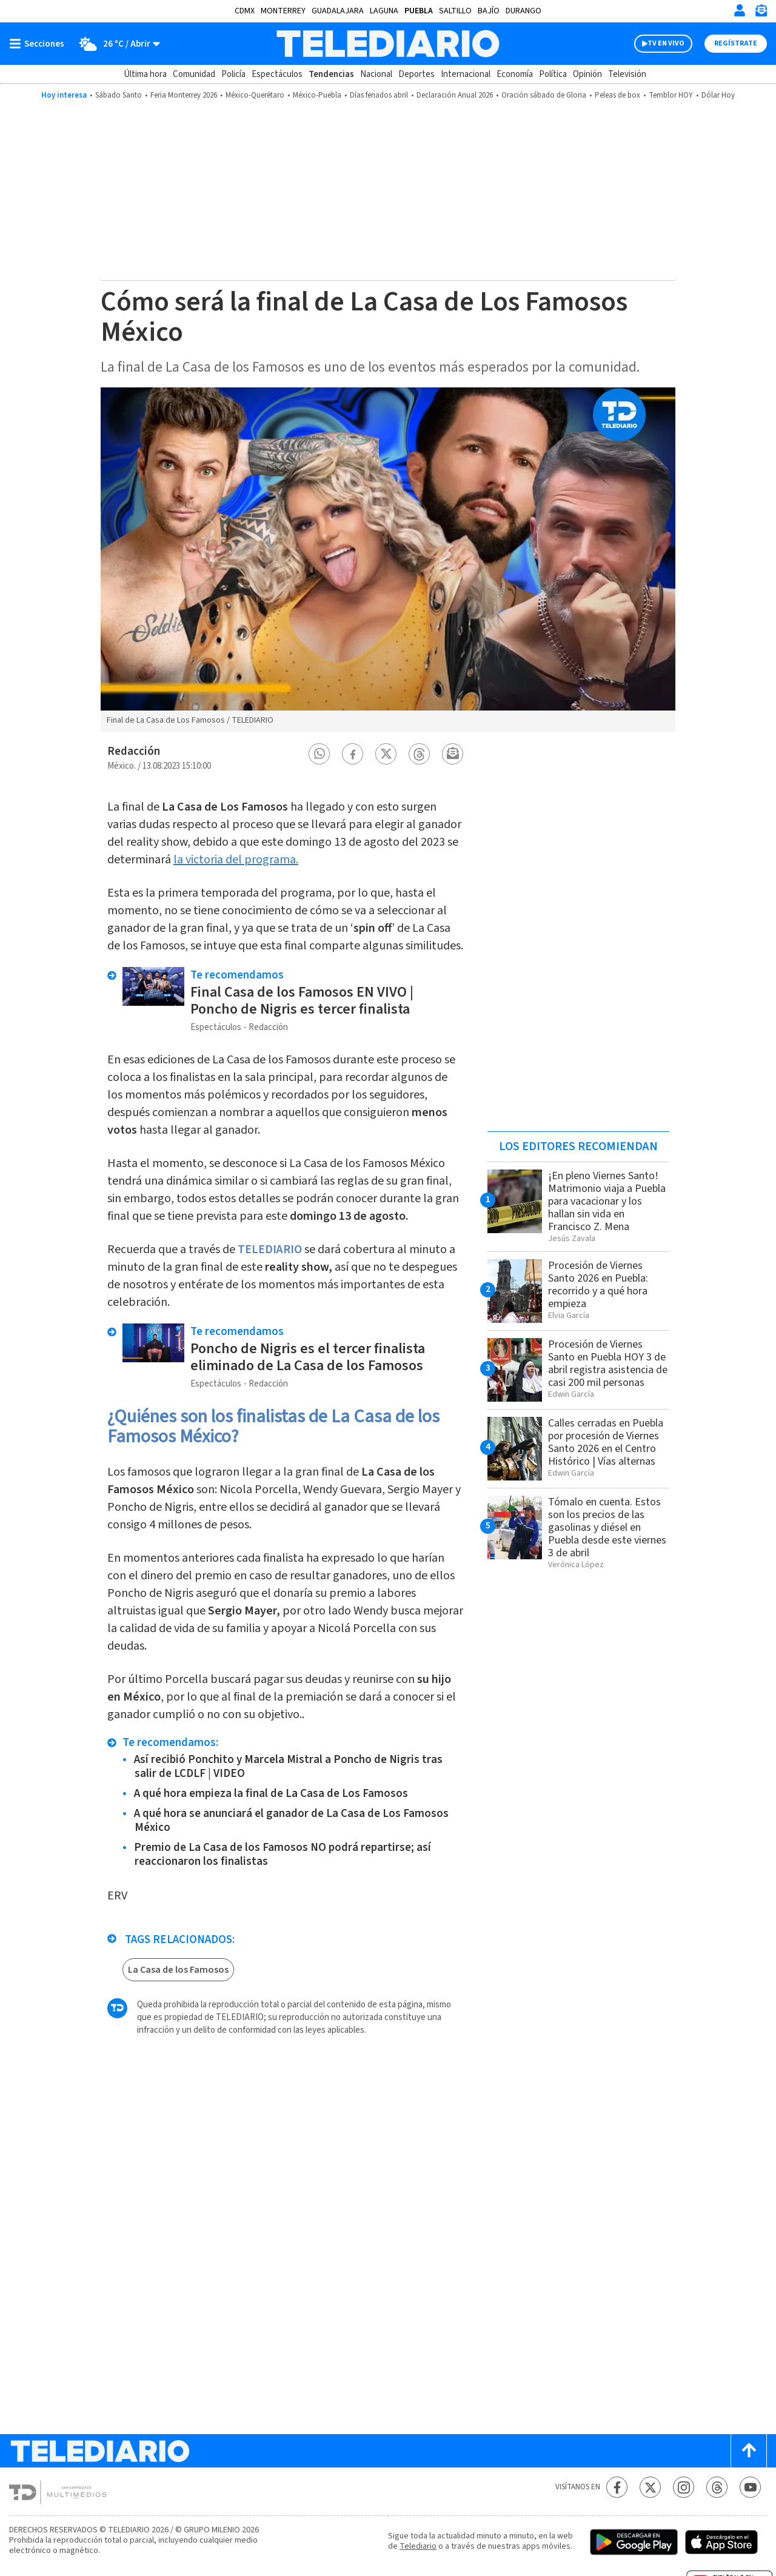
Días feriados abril (379, 95)
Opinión (587, 74)
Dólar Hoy (718, 95)
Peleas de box (617, 95)
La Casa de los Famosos (178, 1969)
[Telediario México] (388, 43)
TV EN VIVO (665, 43)
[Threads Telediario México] (717, 2487)
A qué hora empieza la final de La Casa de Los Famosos (271, 1793)
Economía (515, 74)
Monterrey (283, 11)
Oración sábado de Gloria (543, 95)
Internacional (465, 74)
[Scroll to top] (749, 2450)
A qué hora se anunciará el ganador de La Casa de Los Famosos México (291, 1820)
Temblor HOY (671, 95)
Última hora (145, 74)
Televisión (627, 74)
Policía (233, 74)
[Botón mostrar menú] (39, 44)
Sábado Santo (118, 95)
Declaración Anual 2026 (454, 95)
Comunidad (194, 74)
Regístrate (735, 43)
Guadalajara (338, 11)
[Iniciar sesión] (740, 10)
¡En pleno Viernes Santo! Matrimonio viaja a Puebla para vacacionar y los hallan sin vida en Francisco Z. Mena (607, 1201)
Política (553, 74)
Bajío (489, 11)
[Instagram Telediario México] (683, 2487)
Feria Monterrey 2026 (183, 95)
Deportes (416, 74)
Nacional (376, 74)
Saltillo (455, 11)
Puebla (418, 11)
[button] (319, 753)
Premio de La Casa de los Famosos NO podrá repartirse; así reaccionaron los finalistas (282, 1854)
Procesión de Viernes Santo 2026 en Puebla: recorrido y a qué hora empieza (598, 1284)
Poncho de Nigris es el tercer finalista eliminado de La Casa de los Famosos (307, 1357)
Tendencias (331, 74)
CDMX (245, 11)
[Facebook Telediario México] (616, 2487)
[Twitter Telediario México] (650, 2487)
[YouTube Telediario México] (750, 2487)
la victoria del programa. (235, 859)
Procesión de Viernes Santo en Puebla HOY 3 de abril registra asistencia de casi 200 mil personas (607, 1363)
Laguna (384, 11)
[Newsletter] (761, 13)
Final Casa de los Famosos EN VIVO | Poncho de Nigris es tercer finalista (301, 1001)
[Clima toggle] (116, 44)
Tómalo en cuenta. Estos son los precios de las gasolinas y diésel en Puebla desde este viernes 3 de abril (607, 1527)
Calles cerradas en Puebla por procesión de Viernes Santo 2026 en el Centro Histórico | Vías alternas (605, 1442)
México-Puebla (317, 95)
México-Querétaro (255, 95)
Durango (523, 11)
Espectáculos (277, 74)
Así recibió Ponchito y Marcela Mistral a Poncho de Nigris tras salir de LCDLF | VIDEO (288, 1766)
